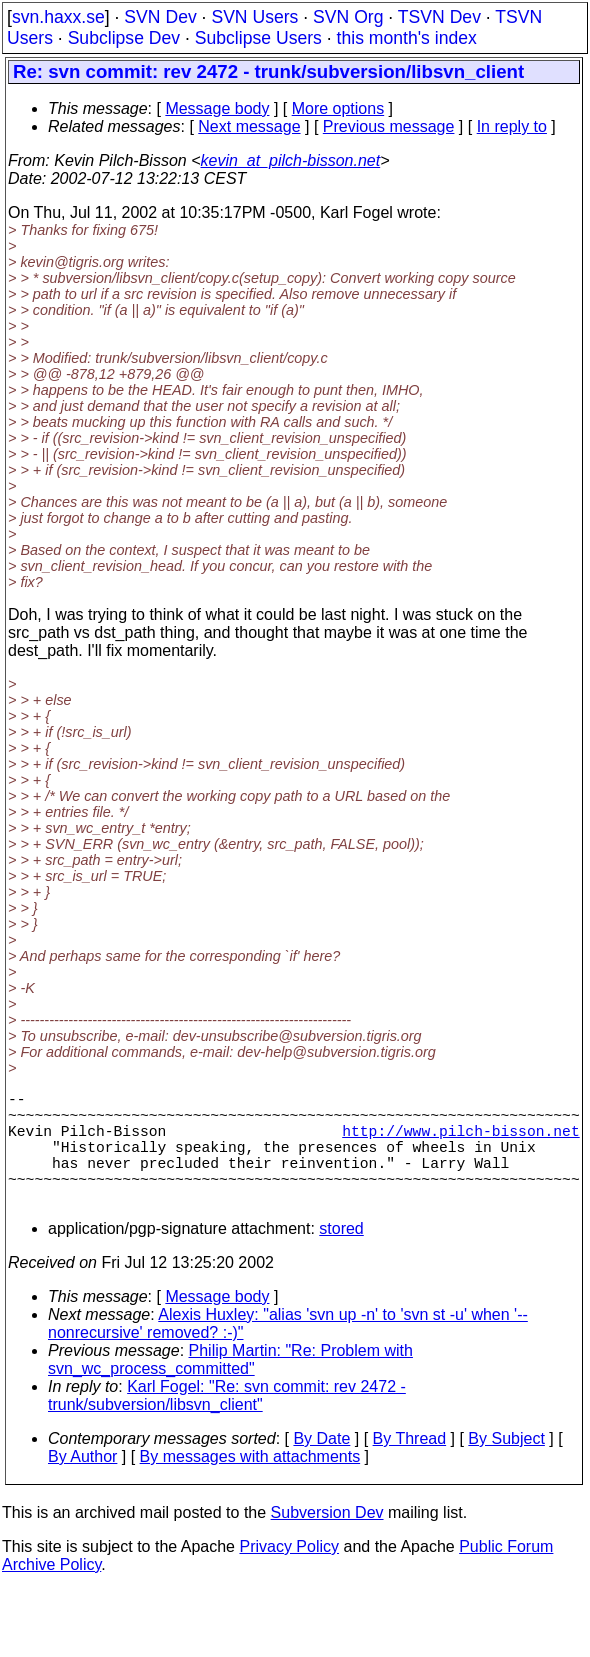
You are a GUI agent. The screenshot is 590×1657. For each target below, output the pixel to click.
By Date (321, 1466)
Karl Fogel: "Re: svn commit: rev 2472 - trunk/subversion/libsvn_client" (227, 1423)
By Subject (506, 1466)
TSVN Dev (439, 17)
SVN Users (254, 17)
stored (341, 1256)
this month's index (407, 38)
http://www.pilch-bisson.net (460, 1142)
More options (338, 108)
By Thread (410, 1466)
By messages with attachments (250, 1484)
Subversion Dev (327, 1540)
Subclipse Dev (124, 38)
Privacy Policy (289, 1574)
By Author (82, 1484)
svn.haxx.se (58, 17)
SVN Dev (160, 17)
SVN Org (348, 17)
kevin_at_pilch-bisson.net (291, 160)
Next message (249, 126)
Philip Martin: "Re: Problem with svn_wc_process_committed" (230, 1387)
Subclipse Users (258, 38)
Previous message (389, 126)
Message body (217, 108)
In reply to (512, 126)
